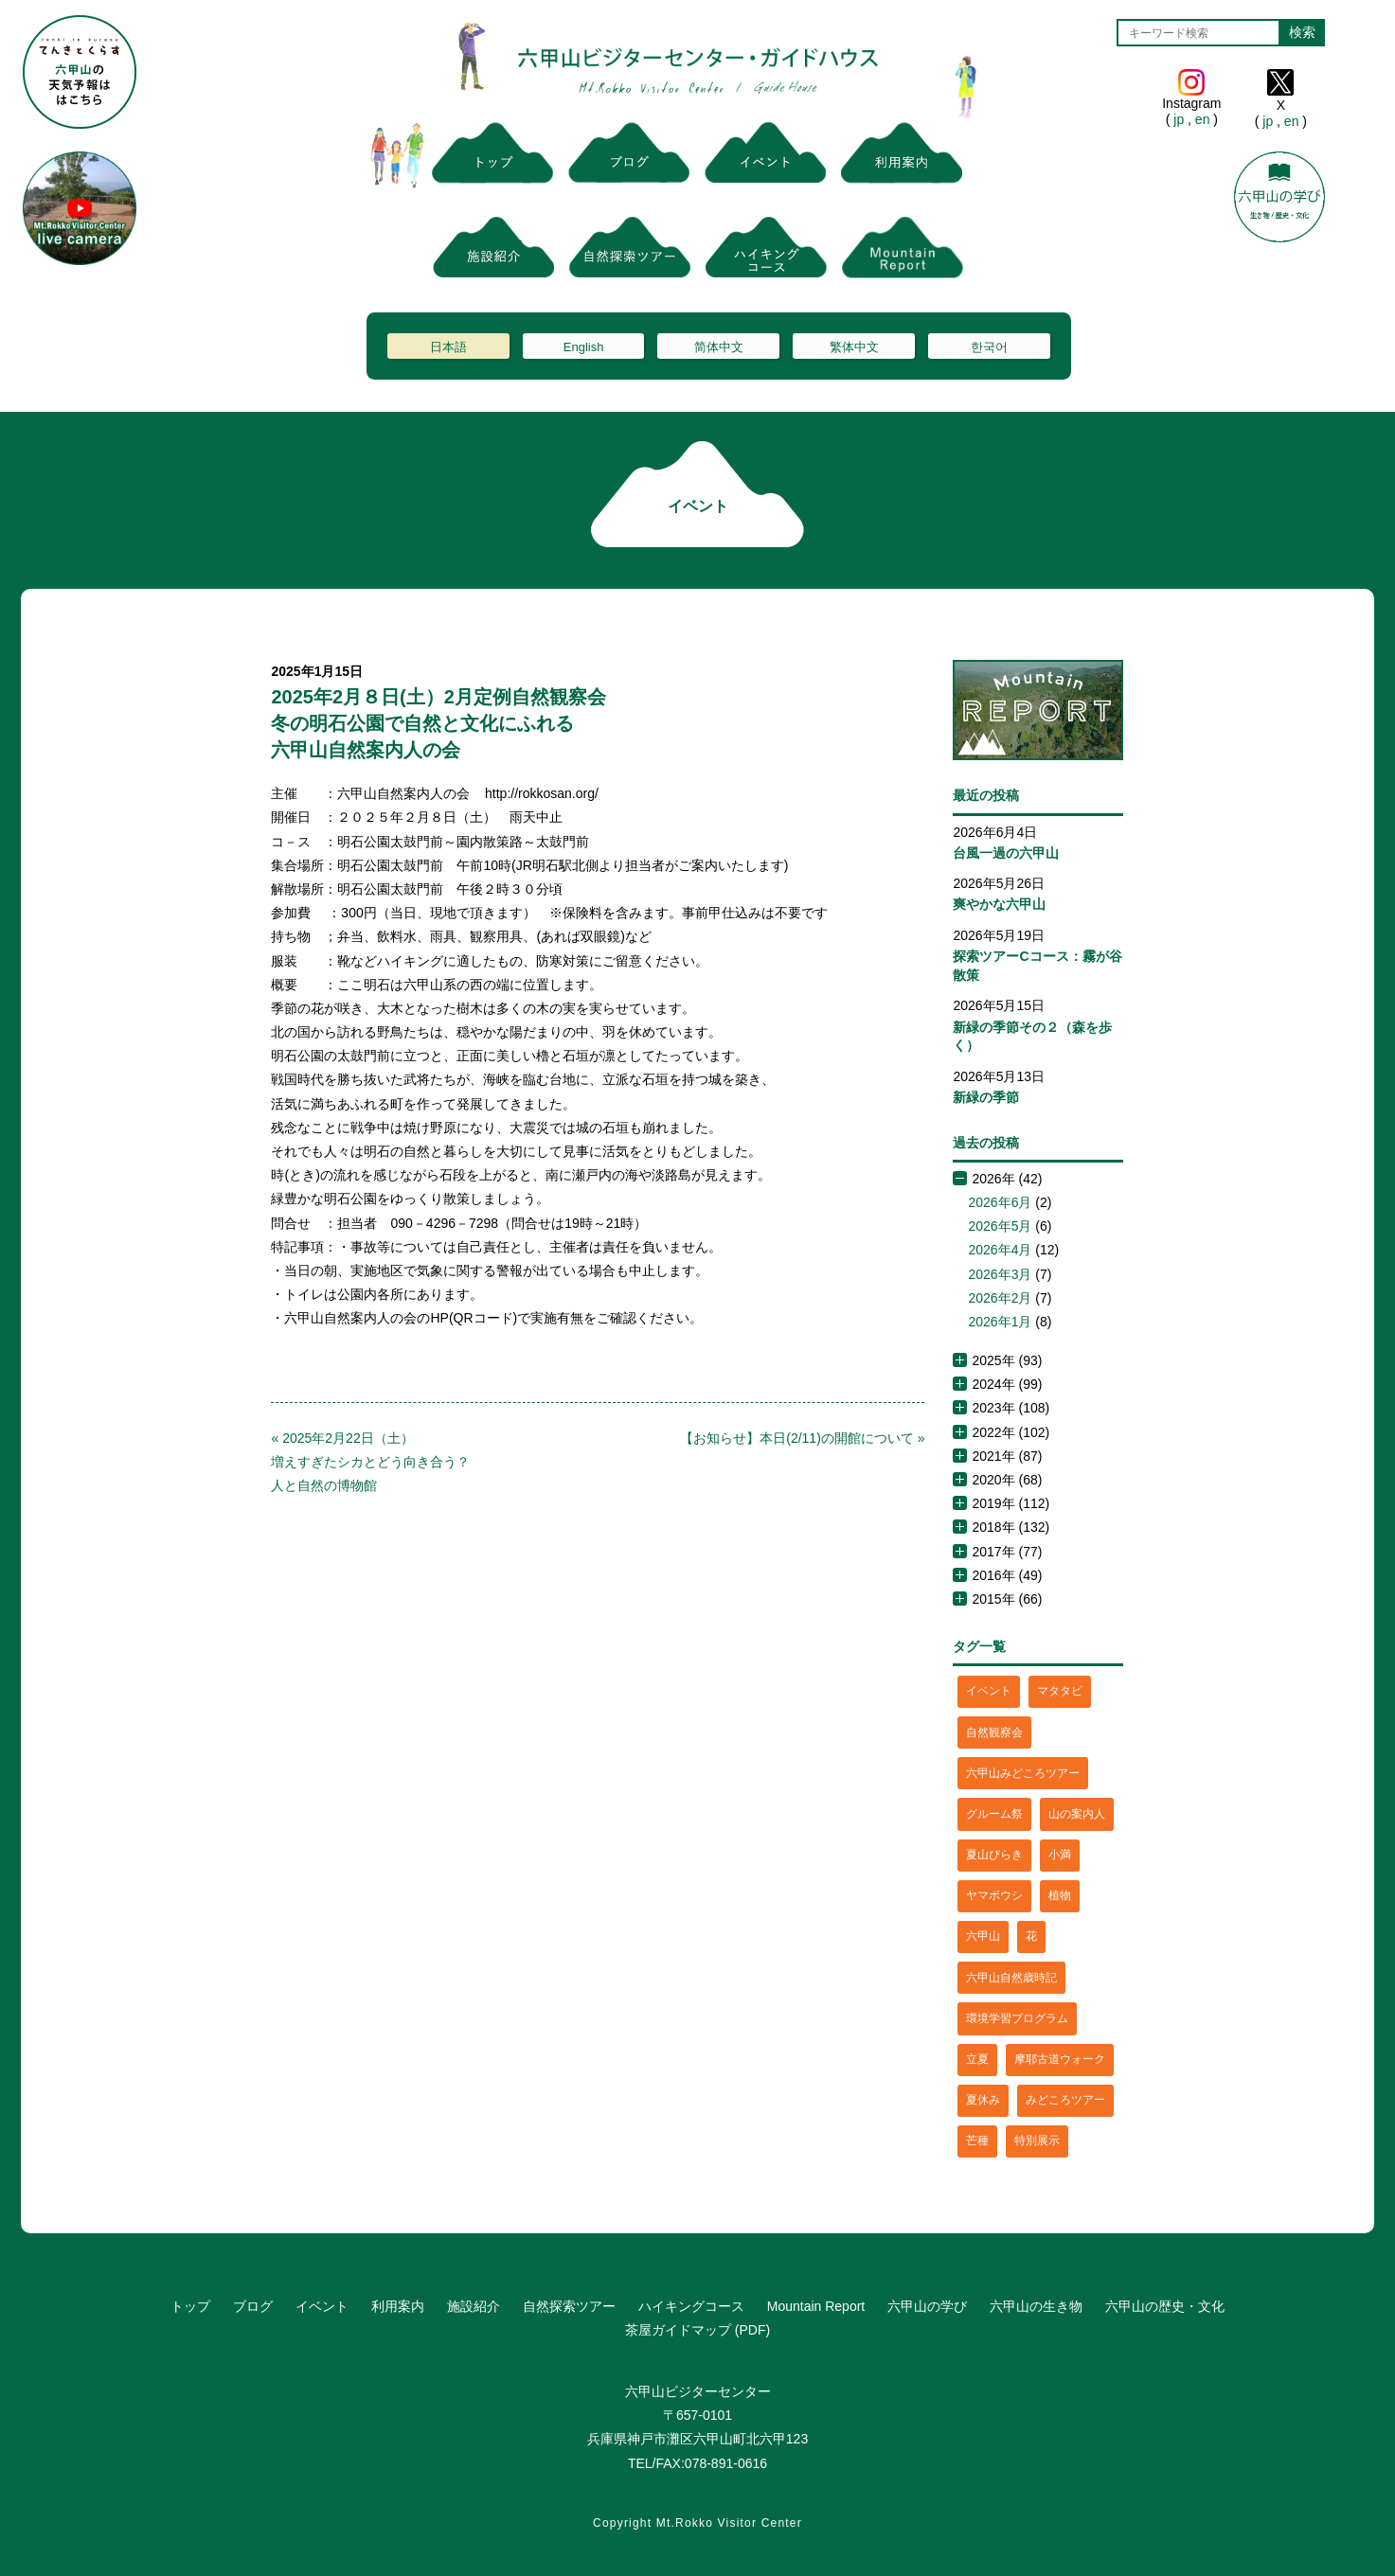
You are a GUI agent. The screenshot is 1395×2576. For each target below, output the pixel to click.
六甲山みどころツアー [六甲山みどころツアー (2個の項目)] (1023, 1773)
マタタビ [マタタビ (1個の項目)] (1059, 1690)
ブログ (253, 2306)
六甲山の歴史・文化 (1165, 2306)
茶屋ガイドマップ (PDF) (697, 2329)
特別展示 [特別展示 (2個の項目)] (1037, 2140)
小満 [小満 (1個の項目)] (1059, 1854)
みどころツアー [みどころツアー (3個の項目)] (1065, 2099)
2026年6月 (999, 1202)
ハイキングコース (691, 2306)
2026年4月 (999, 1249)
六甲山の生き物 (1036, 2306)
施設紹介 (473, 2306)
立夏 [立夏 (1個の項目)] (977, 2059)
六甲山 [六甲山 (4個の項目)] (983, 1936)
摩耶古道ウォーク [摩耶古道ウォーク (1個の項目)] (1059, 2059)
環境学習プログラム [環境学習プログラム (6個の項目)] (1017, 2018)
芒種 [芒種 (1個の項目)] (977, 2140)
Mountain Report (816, 2306)
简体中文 (718, 347)
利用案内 (397, 2306)
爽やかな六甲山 (999, 904)
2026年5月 (999, 1226)
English (583, 347)
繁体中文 (854, 347)
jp (1179, 119)
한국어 (989, 347)
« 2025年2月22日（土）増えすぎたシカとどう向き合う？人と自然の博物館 (370, 1461)
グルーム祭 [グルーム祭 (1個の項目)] (994, 1814)
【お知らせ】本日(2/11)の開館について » (802, 1438)
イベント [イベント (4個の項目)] (988, 1690)
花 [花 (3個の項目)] (1031, 1936)
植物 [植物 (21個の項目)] (1059, 1895)
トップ (190, 2306)
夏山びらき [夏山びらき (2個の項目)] (994, 1854)
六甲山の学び (927, 2306)
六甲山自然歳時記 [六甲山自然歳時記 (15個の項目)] (1011, 1977)
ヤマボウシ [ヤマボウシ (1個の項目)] (994, 1895)
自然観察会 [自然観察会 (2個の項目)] (994, 1732)
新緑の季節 (986, 1097)
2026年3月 (999, 1274)
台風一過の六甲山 (1006, 853)
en (1202, 119)
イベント (322, 2306)
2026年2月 (999, 1298)
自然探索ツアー (569, 2306)
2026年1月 (999, 1321)
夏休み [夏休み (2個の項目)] (983, 2099)
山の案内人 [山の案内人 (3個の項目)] (1076, 1814)
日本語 (448, 347)
